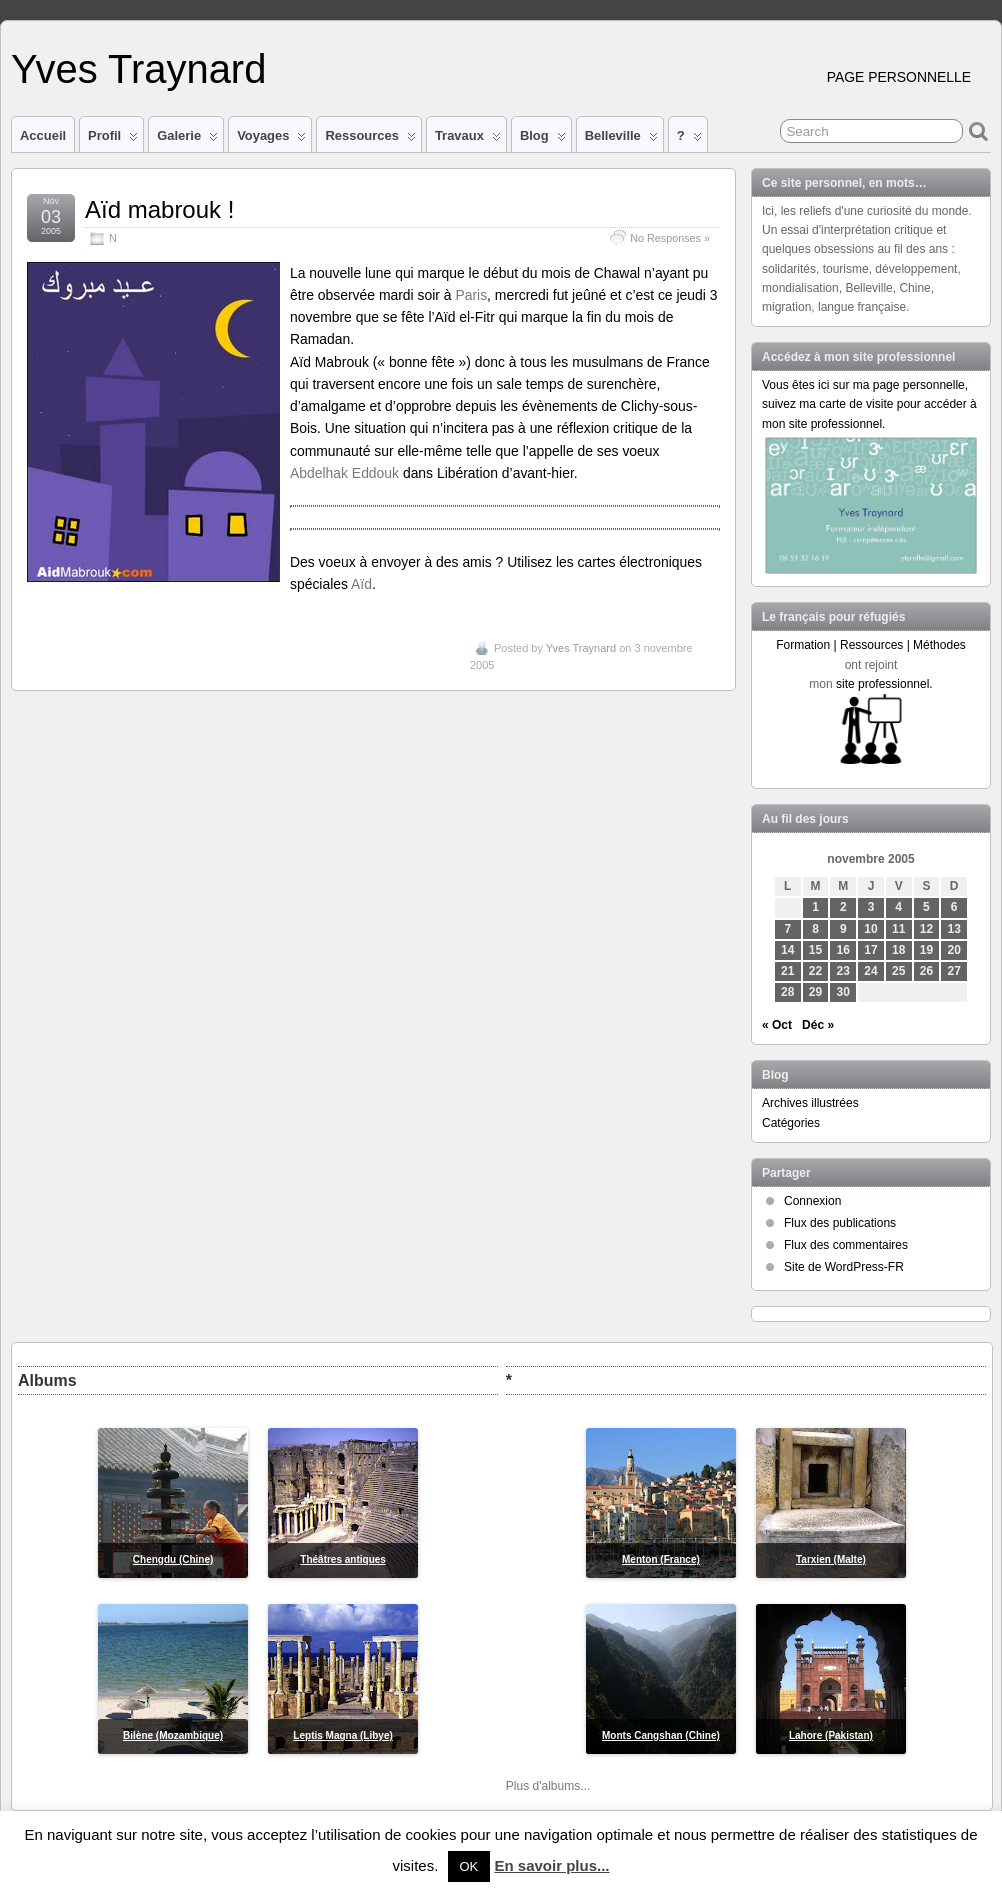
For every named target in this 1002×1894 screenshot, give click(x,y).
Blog (543, 140)
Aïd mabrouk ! (159, 209)
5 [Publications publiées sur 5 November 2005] (926, 907)
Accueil (43, 135)
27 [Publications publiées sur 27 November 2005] (954, 971)
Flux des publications (840, 1223)
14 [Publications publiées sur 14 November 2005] (787, 950)
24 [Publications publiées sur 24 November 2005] (870, 971)
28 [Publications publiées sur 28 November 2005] (787, 992)
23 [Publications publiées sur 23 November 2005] (843, 971)
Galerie (187, 140)
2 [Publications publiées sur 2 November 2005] (843, 907)
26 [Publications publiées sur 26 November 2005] (926, 971)
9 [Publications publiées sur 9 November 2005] (843, 929)
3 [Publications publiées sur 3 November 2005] (871, 907)
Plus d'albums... (548, 1786)
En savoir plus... (551, 1865)
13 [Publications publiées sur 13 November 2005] (954, 929)
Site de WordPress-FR (844, 1267)
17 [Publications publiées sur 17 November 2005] (870, 950)
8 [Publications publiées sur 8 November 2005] (815, 929)
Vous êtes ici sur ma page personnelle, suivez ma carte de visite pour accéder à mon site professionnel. (869, 404)
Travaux (468, 140)
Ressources (370, 140)
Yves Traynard (138, 69)
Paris (471, 295)
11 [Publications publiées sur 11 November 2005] (898, 929)
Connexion (812, 1201)
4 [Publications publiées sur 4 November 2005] (898, 907)
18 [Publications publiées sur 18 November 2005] (898, 950)
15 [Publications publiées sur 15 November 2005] (815, 950)
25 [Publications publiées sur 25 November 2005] (898, 971)
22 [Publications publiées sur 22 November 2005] (815, 971)
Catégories (791, 1123)
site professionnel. (884, 684)
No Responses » (670, 238)
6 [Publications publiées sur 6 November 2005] (954, 907)
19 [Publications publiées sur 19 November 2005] (926, 950)
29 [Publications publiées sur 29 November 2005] (815, 992)
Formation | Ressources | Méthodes (871, 645)
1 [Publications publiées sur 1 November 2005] (815, 907)
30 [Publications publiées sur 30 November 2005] (843, 992)
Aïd (361, 584)
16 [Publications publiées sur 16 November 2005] (843, 950)
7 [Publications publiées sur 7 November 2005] (787, 929)
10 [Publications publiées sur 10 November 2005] (870, 929)
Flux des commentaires (846, 1245)
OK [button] (469, 1866)
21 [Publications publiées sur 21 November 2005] (787, 971)
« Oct (777, 1025)
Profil (113, 140)
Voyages (271, 140)
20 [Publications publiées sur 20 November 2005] (954, 950)
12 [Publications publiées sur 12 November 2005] (926, 929)
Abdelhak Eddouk (344, 473)
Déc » (818, 1025)
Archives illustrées (810, 1103)
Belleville (621, 140)
